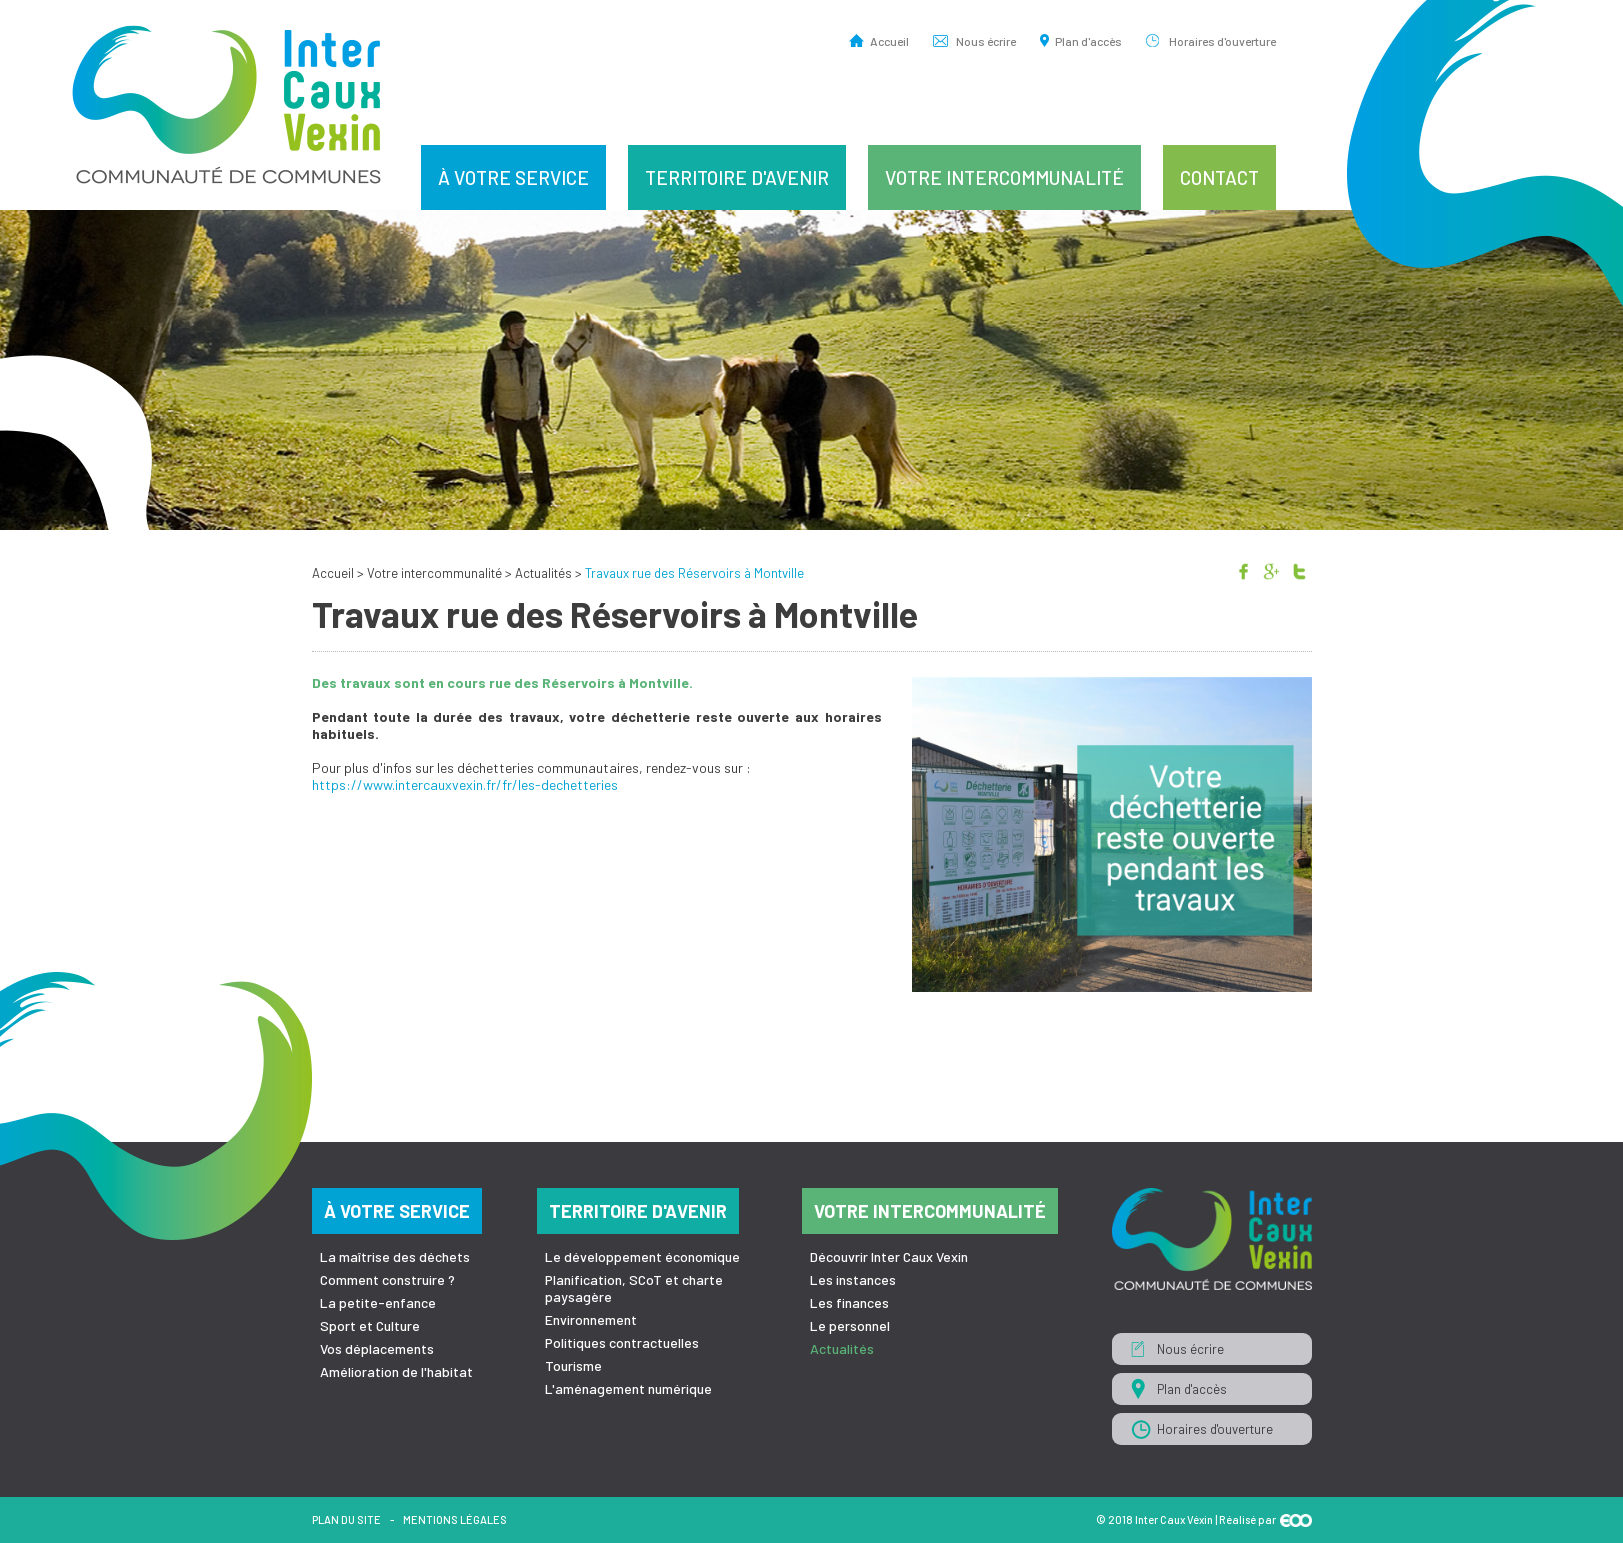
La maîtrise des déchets (395, 1256)
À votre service (513, 177)
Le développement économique (642, 1256)
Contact (1219, 177)
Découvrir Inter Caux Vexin (889, 1256)
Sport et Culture (370, 1325)
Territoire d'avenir (737, 177)
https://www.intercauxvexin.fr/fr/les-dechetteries (465, 784)
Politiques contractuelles (622, 1342)
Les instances (853, 1279)
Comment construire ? (387, 1279)
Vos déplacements (377, 1348)
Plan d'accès (1088, 40)
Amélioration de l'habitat (396, 1371)
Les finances (849, 1302)
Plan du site (346, 1519)
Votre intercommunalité (1004, 177)
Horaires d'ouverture (1222, 40)
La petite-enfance (378, 1302)
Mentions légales (455, 1519)
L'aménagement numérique (628, 1388)
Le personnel (850, 1325)
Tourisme (573, 1365)
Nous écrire (986, 40)
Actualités (543, 573)
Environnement (591, 1319)
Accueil (889, 40)
